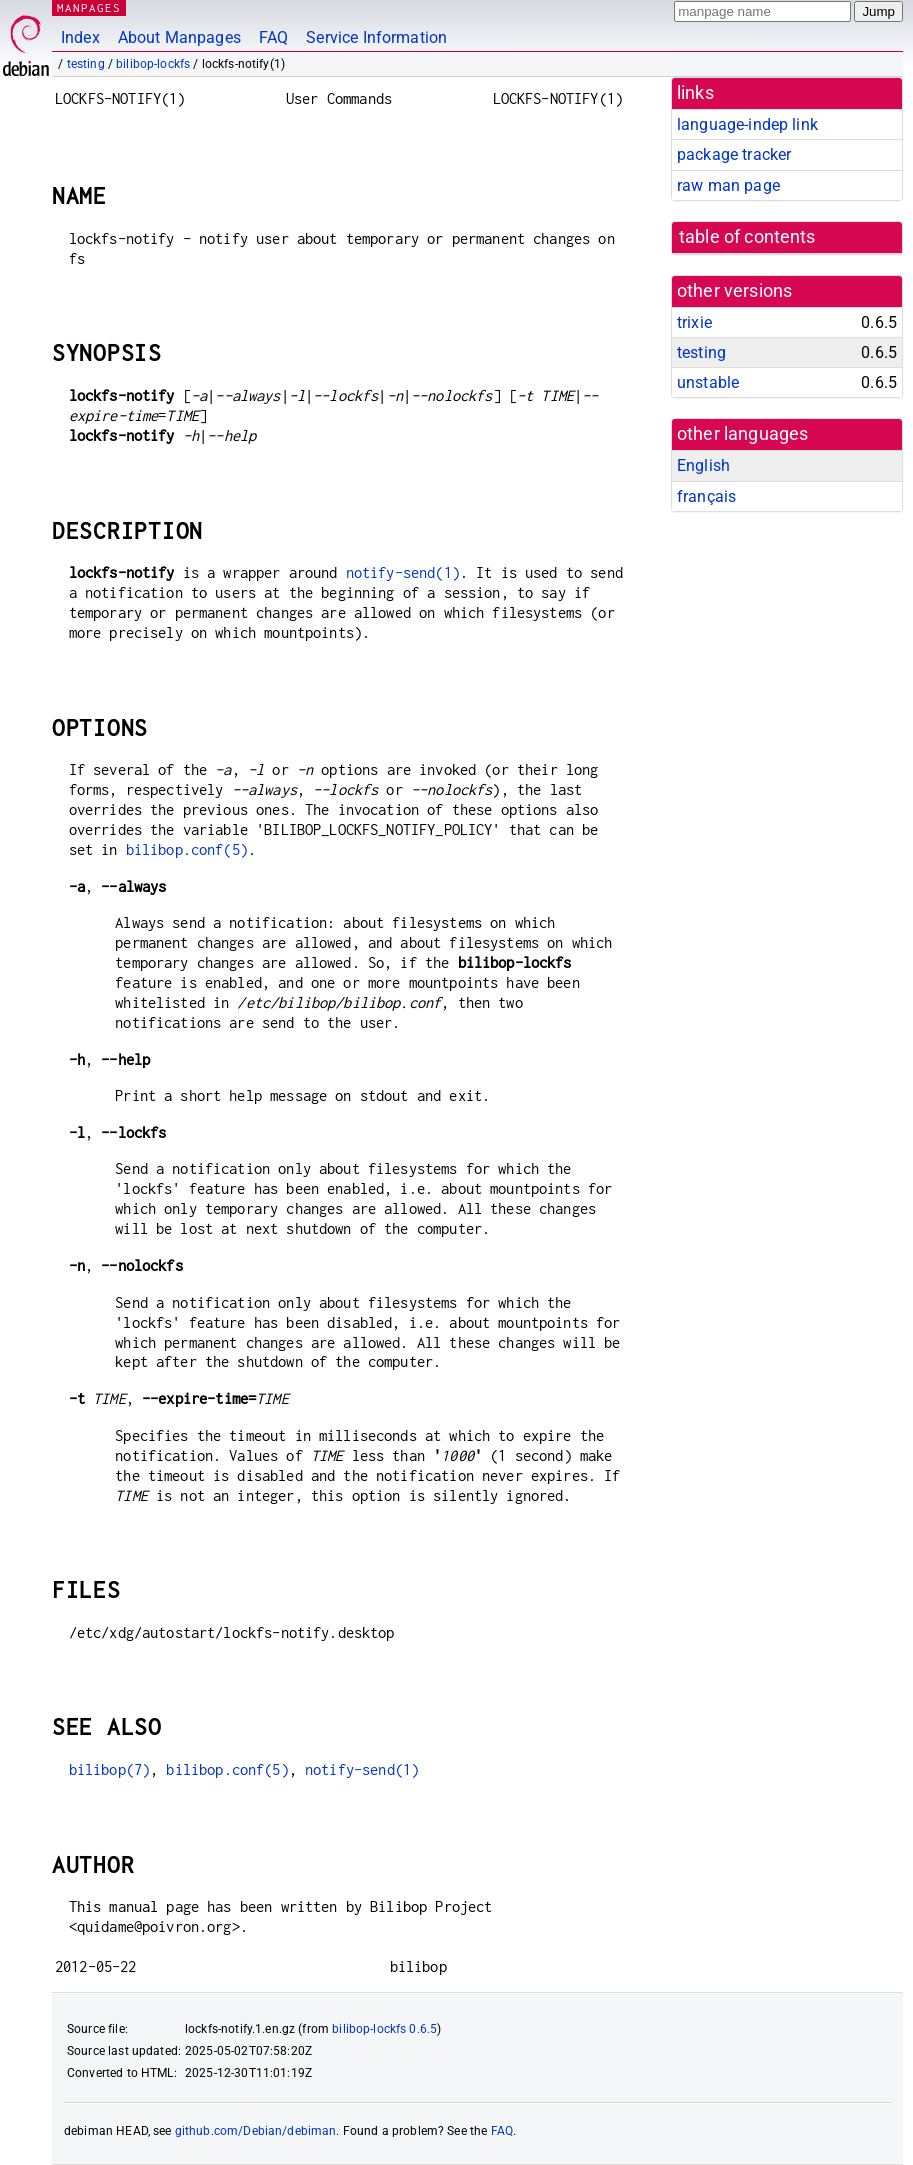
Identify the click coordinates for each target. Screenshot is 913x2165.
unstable (708, 382)
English (703, 465)
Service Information (376, 37)
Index (80, 37)
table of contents (747, 237)
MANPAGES (89, 7)
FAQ (273, 37)
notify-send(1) (403, 572)
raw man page (728, 185)
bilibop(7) (110, 1769)
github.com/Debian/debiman (256, 2131)
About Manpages (179, 37)
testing (86, 64)
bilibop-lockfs (153, 64)
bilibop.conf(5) (187, 849)
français (706, 496)
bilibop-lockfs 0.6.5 (384, 2029)
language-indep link (747, 124)
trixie (694, 322)
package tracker (734, 154)
